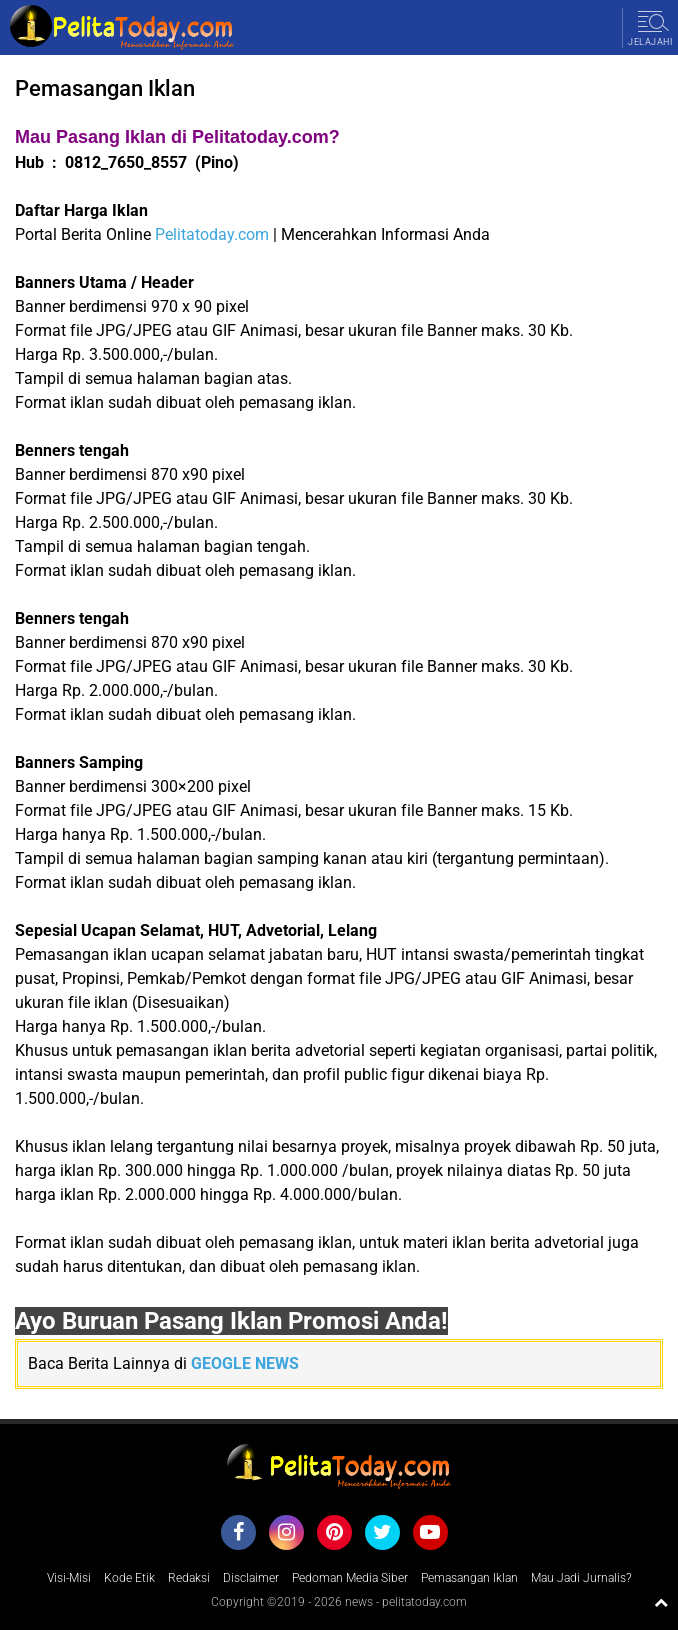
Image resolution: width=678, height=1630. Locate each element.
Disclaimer (251, 1578)
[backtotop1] (661, 1602)
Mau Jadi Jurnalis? (581, 1578)
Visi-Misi (69, 1578)
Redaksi (189, 1578)
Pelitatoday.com (212, 234)
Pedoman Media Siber (350, 1578)
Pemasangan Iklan (469, 1578)
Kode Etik (129, 1578)
